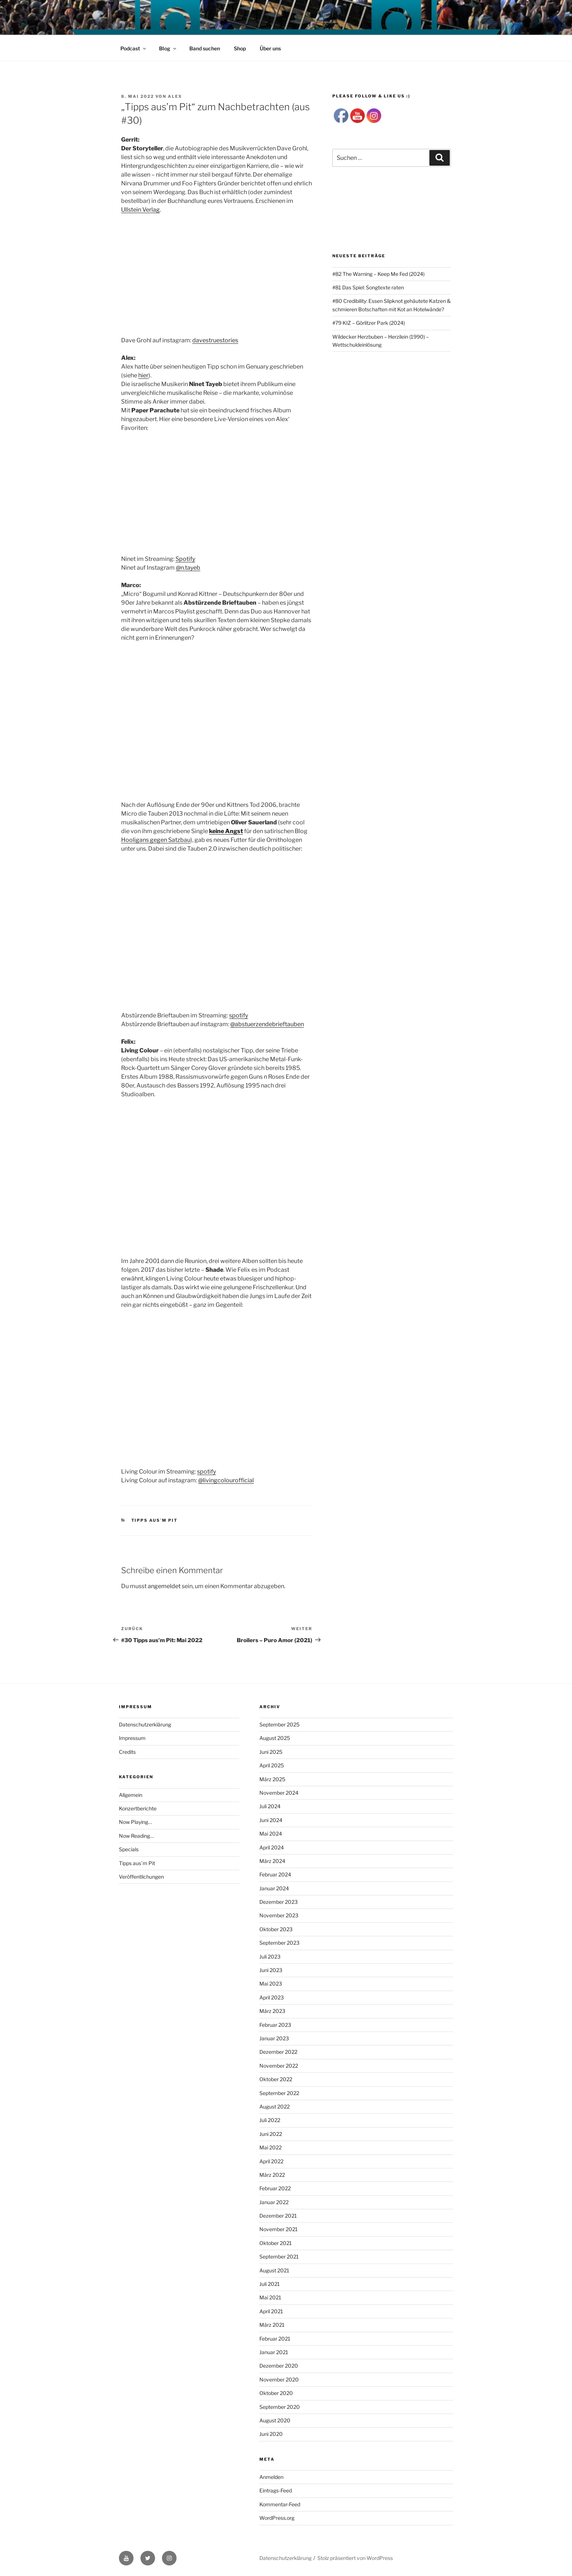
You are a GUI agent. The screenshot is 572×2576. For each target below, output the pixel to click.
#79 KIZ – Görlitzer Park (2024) (368, 323)
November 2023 (278, 1915)
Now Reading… (136, 1836)
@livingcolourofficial (226, 1480)
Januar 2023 (274, 2038)
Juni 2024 (270, 1820)
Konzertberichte (137, 1808)
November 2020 (279, 2379)
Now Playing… (135, 1822)
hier (143, 375)
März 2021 (272, 2325)
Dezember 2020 (278, 2366)
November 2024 (278, 1793)
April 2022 (271, 2161)
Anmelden (271, 2477)
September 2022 (279, 2093)
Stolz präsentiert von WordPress (355, 2558)
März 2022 (272, 2175)
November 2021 (278, 2229)
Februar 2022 (275, 2188)
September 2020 (279, 2407)
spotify (238, 1015)
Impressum (132, 1738)
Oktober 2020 (276, 2393)
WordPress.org (276, 2518)
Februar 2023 (275, 2025)
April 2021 (271, 2311)
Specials (129, 1849)
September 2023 (279, 1943)
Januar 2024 (274, 1888)
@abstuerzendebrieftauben (267, 1024)
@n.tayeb (188, 567)
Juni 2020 (271, 2434)
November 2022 (278, 2066)
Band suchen (204, 48)
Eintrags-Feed (275, 2490)
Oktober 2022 (275, 2079)
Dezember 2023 (278, 1902)
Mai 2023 (270, 1983)
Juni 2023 (270, 1970)
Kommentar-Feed (279, 2504)
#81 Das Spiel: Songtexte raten (368, 287)
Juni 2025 (270, 1752)
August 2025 (274, 1738)
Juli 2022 (269, 2120)
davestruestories (215, 340)
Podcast (133, 48)
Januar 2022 (274, 2202)
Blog (168, 48)
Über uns (270, 48)
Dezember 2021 (278, 2216)
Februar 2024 (275, 1874)
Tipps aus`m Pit (154, 1520)
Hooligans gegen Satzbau (155, 839)
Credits (127, 1752)
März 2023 (272, 2011)
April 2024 (271, 1847)
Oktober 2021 (275, 2243)
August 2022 (274, 2106)
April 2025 (271, 1765)
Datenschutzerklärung (145, 1724)
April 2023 (271, 1997)
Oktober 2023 (276, 1929)
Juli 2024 (270, 1806)
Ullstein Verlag (140, 209)
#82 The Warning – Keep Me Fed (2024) (378, 274)
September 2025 (279, 1724)
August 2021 (274, 2270)
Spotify (185, 558)
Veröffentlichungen (141, 1877)
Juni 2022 (270, 2134)
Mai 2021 (270, 2297)
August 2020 (274, 2420)
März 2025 (272, 1779)
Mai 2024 (270, 1833)
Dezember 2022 (278, 2052)
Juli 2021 (269, 2284)
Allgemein (130, 1795)
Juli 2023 (270, 1956)
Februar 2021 (274, 2339)
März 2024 (272, 1861)
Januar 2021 (273, 2352)
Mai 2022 (270, 2147)
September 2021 (279, 2256)
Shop (240, 48)
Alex (175, 96)
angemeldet (164, 1586)
